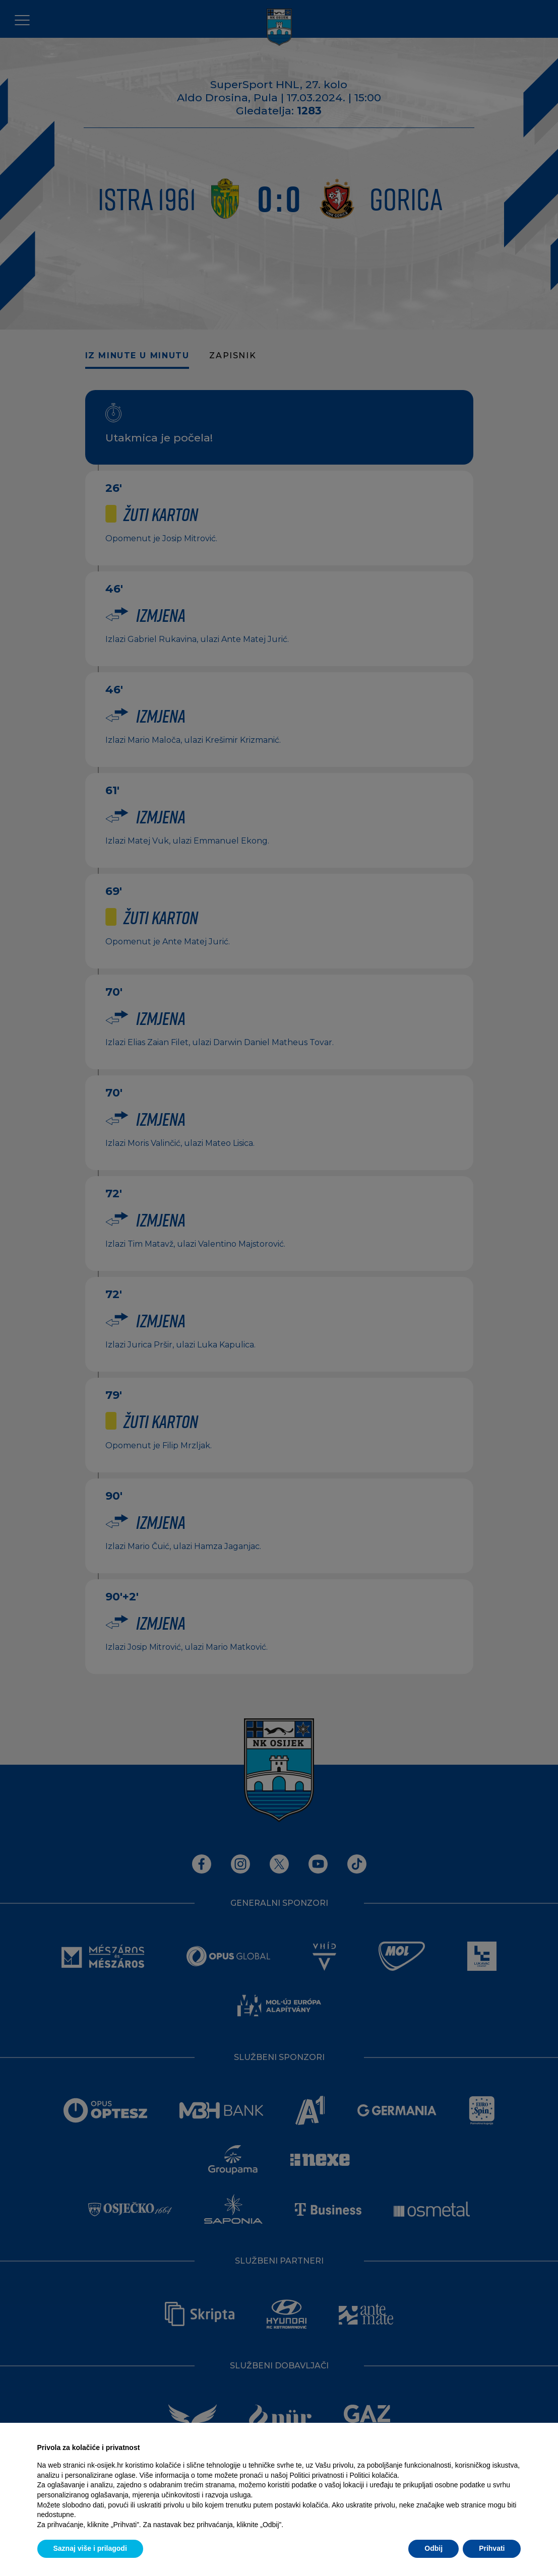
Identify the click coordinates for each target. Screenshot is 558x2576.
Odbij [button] (433, 2548)
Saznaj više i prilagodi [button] (90, 2548)
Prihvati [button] (492, 2548)
